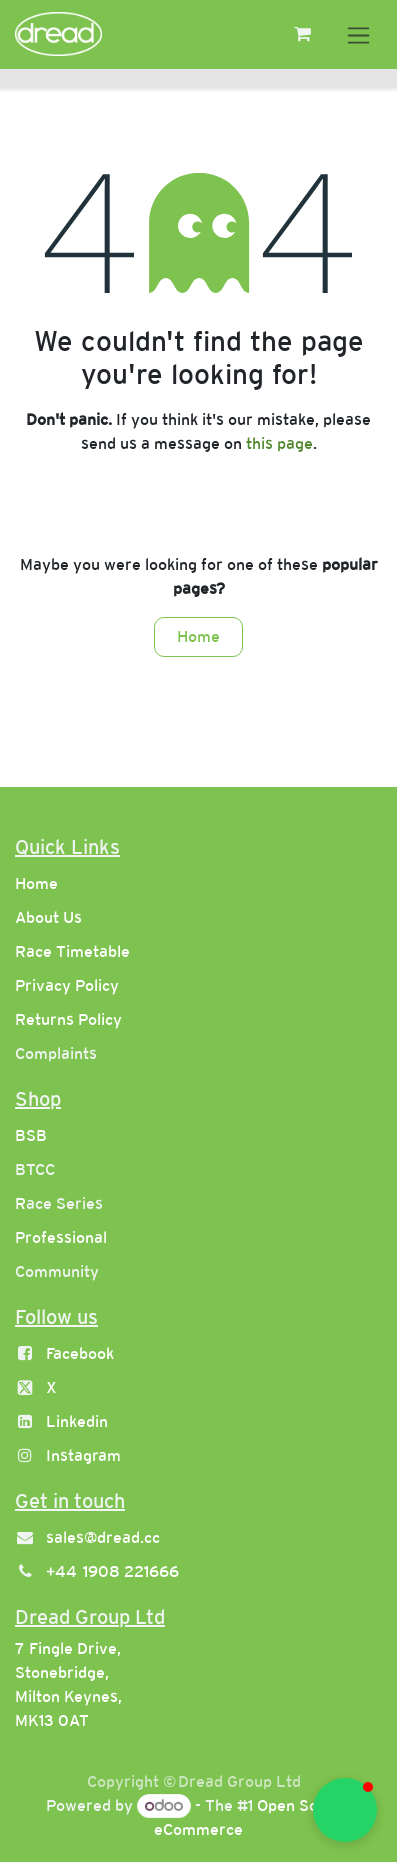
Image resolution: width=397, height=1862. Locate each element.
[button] (345, 1810)
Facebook (80, 1353)
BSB (31, 1135)
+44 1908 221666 (112, 1571)
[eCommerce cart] (302, 34)
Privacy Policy (67, 985)
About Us (48, 917)
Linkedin (77, 1421)
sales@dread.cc (103, 1537)
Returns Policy (68, 1019)
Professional (61, 1237)
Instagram (83, 1455)
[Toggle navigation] (358, 34)
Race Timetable (72, 951)
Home (198, 636)
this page (279, 443)
